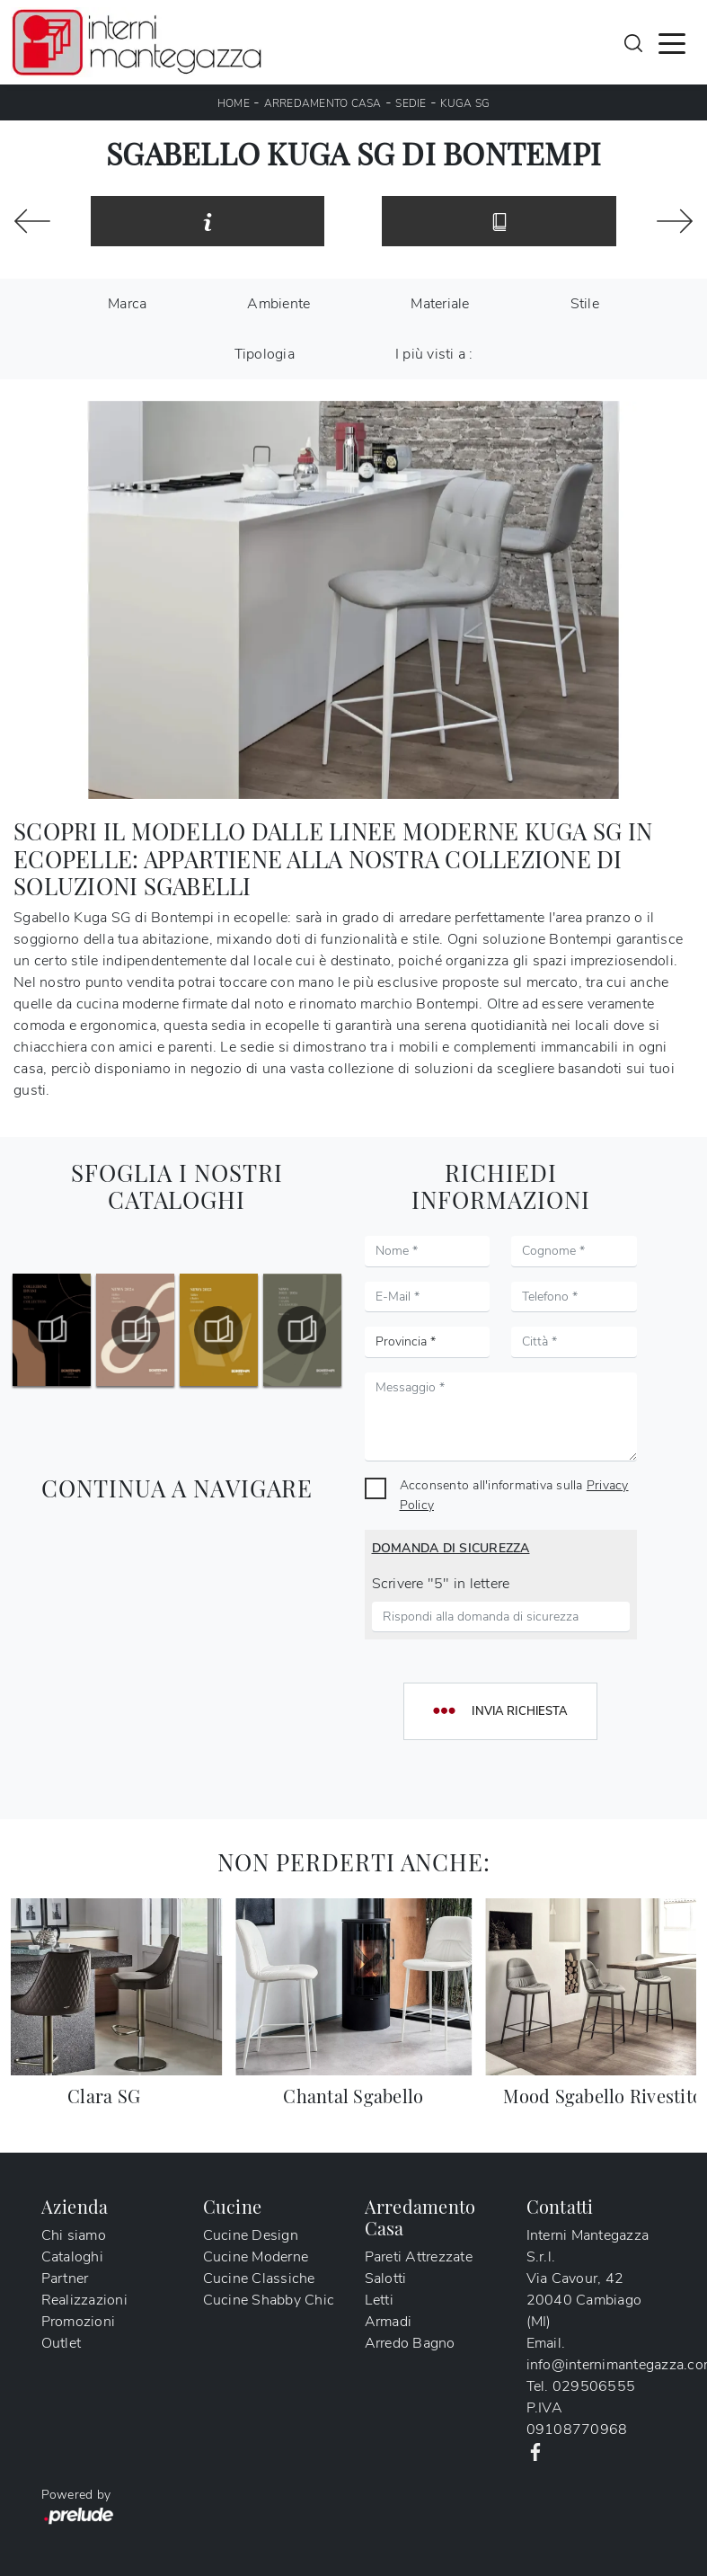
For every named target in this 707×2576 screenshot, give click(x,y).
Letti (379, 2300)
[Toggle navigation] (672, 42)
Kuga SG (465, 103)
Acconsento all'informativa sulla (514, 1495)
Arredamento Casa (323, 103)
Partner (65, 2278)
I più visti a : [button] (434, 354)
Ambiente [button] (278, 304)
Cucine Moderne (256, 2257)
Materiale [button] (440, 304)
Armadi (388, 2322)
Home (233, 103)
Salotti (386, 2278)
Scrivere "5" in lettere (441, 1584)
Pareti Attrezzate (419, 2257)
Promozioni (78, 2322)
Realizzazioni (84, 2300)
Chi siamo (73, 2235)
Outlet (61, 2343)
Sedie (410, 103)
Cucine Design (250, 2235)
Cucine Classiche (259, 2278)
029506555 (593, 2386)
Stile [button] (584, 304)
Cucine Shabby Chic (269, 2300)
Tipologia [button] (264, 354)
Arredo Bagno (410, 2343)
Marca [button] (127, 304)
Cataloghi (72, 2257)
